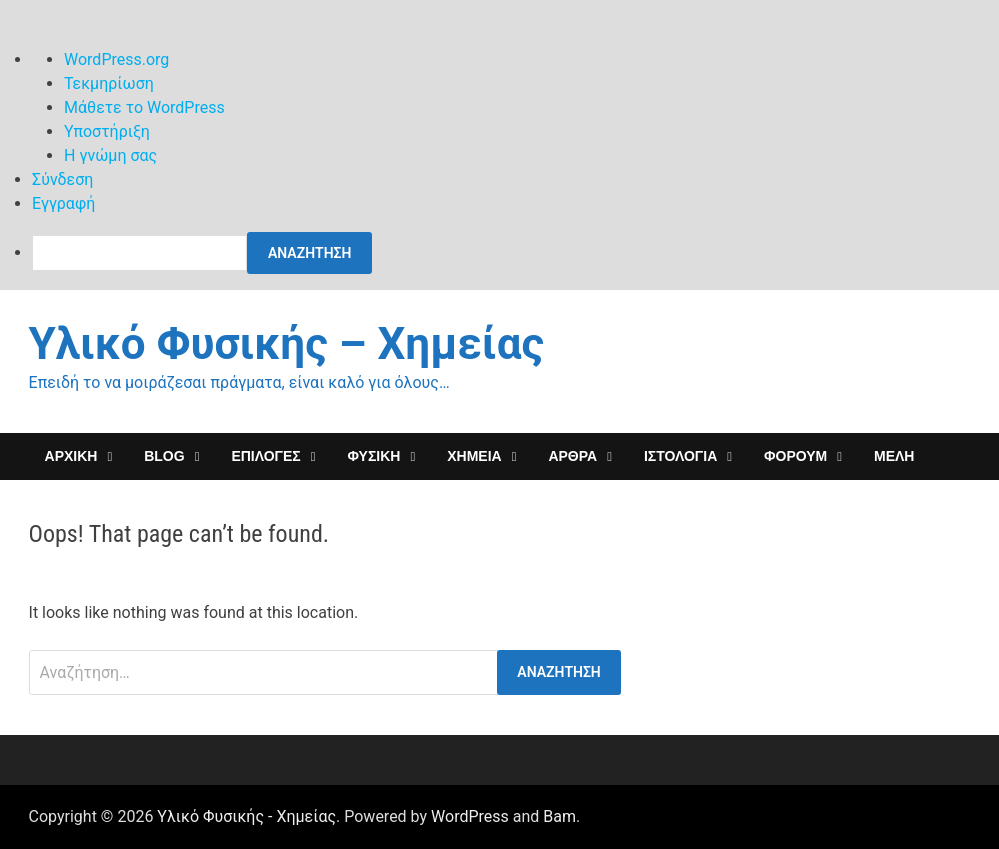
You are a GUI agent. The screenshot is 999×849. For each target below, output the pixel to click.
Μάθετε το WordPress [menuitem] (144, 107)
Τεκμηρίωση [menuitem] (109, 83)
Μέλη (894, 456)
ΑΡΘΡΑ (572, 456)
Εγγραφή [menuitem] (63, 203)
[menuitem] (515, 253)
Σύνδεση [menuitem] (62, 179)
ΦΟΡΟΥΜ (795, 456)
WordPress (470, 816)
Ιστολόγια (680, 456)
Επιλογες (265, 456)
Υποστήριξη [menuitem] (107, 131)
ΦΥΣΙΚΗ (374, 456)
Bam (559, 816)
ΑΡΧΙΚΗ (71, 456)
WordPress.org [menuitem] (116, 59)
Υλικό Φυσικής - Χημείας (246, 816)
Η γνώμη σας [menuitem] (110, 155)
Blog (164, 456)
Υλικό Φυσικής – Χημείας (286, 344)
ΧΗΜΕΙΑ (474, 456)
